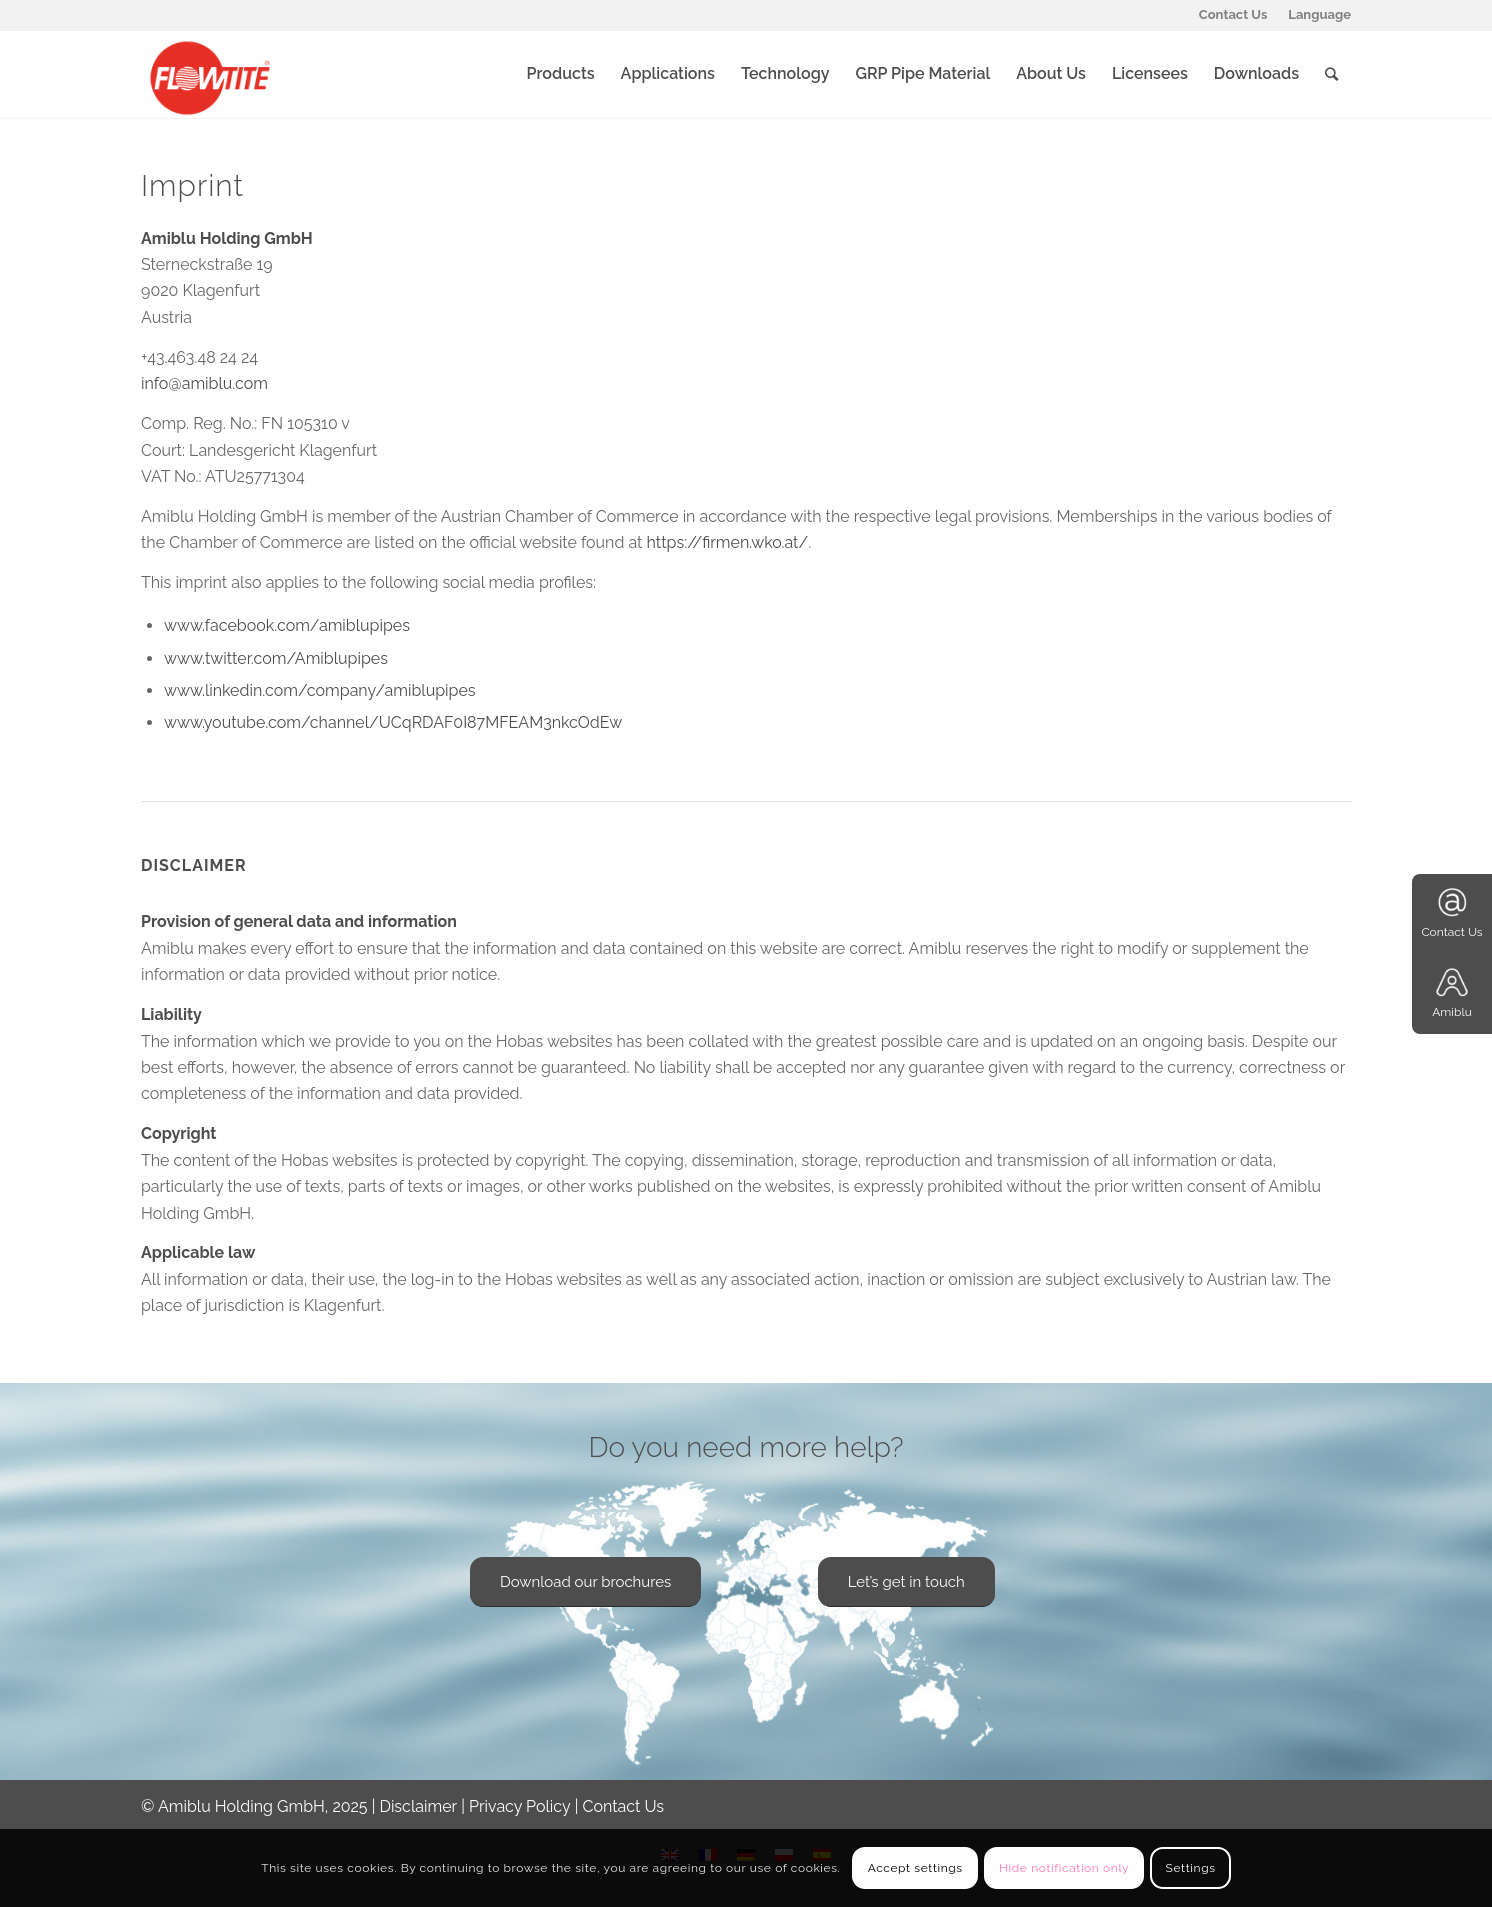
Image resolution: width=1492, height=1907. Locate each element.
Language (1319, 14)
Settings (1191, 1868)
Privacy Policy (520, 1806)
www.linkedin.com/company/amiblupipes (320, 690)
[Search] (1331, 74)
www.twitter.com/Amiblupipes (276, 658)
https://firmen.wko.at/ (728, 542)
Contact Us (1233, 14)
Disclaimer (418, 1806)
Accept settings (915, 1868)
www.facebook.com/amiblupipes (287, 625)
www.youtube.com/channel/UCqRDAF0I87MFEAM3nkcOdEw (393, 722)
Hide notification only (1064, 1868)
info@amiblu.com (204, 383)
